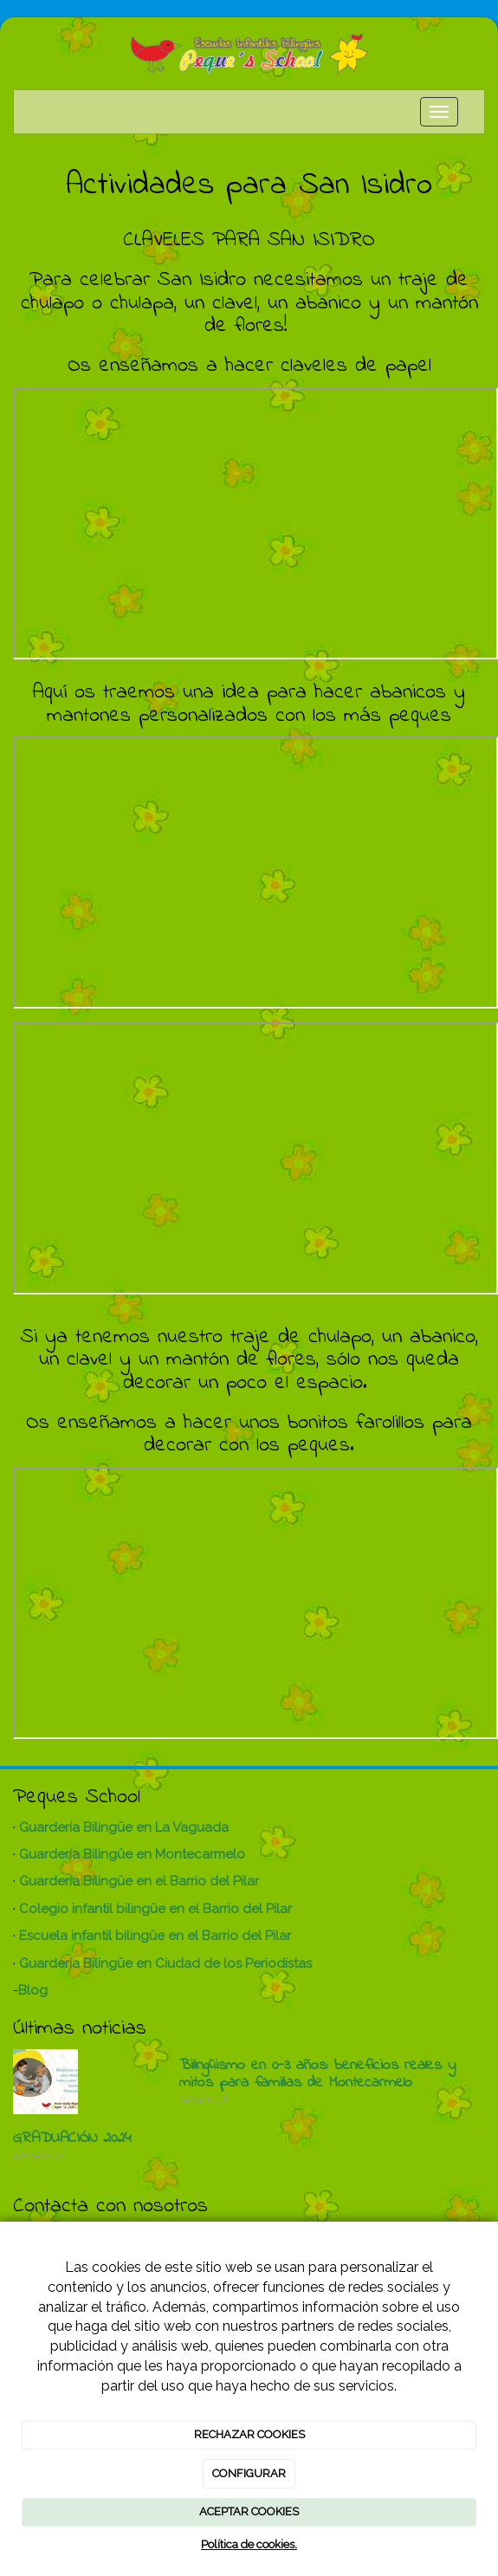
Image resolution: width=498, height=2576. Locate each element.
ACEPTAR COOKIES (249, 2511)
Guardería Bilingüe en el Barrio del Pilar (139, 1881)
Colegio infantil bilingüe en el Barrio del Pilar (155, 1909)
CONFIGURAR (249, 2473)
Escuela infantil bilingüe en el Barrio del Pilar (155, 1935)
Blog (33, 1990)
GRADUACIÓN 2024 (72, 2138)
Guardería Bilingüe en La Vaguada (124, 1827)
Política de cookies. (249, 2544)
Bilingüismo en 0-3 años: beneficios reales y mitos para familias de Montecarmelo (317, 2074)
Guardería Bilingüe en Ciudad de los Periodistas (165, 1963)
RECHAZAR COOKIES (249, 2434)
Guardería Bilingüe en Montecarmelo (132, 1854)
